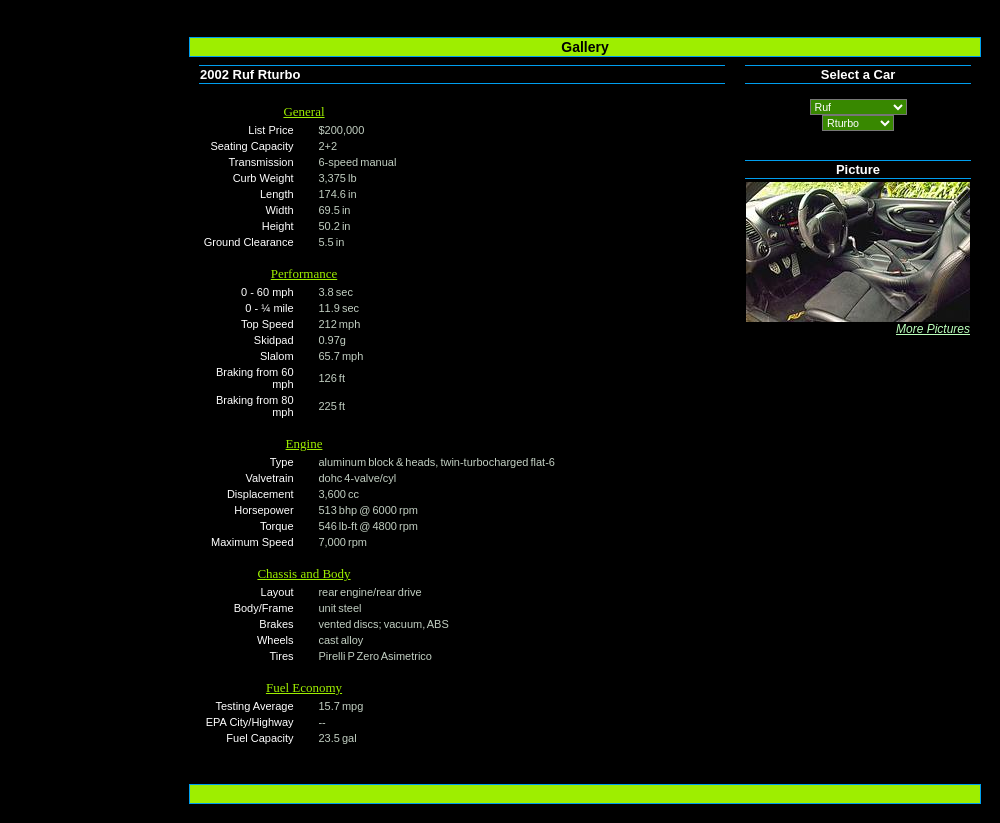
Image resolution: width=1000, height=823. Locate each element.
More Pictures (933, 329)
